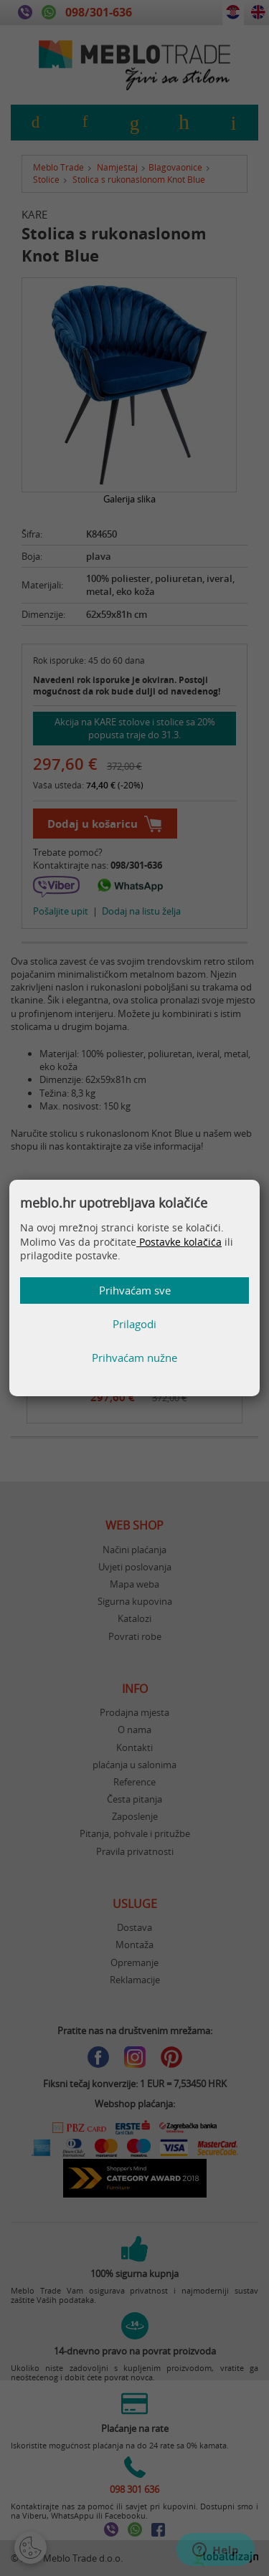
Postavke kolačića (179, 1242)
